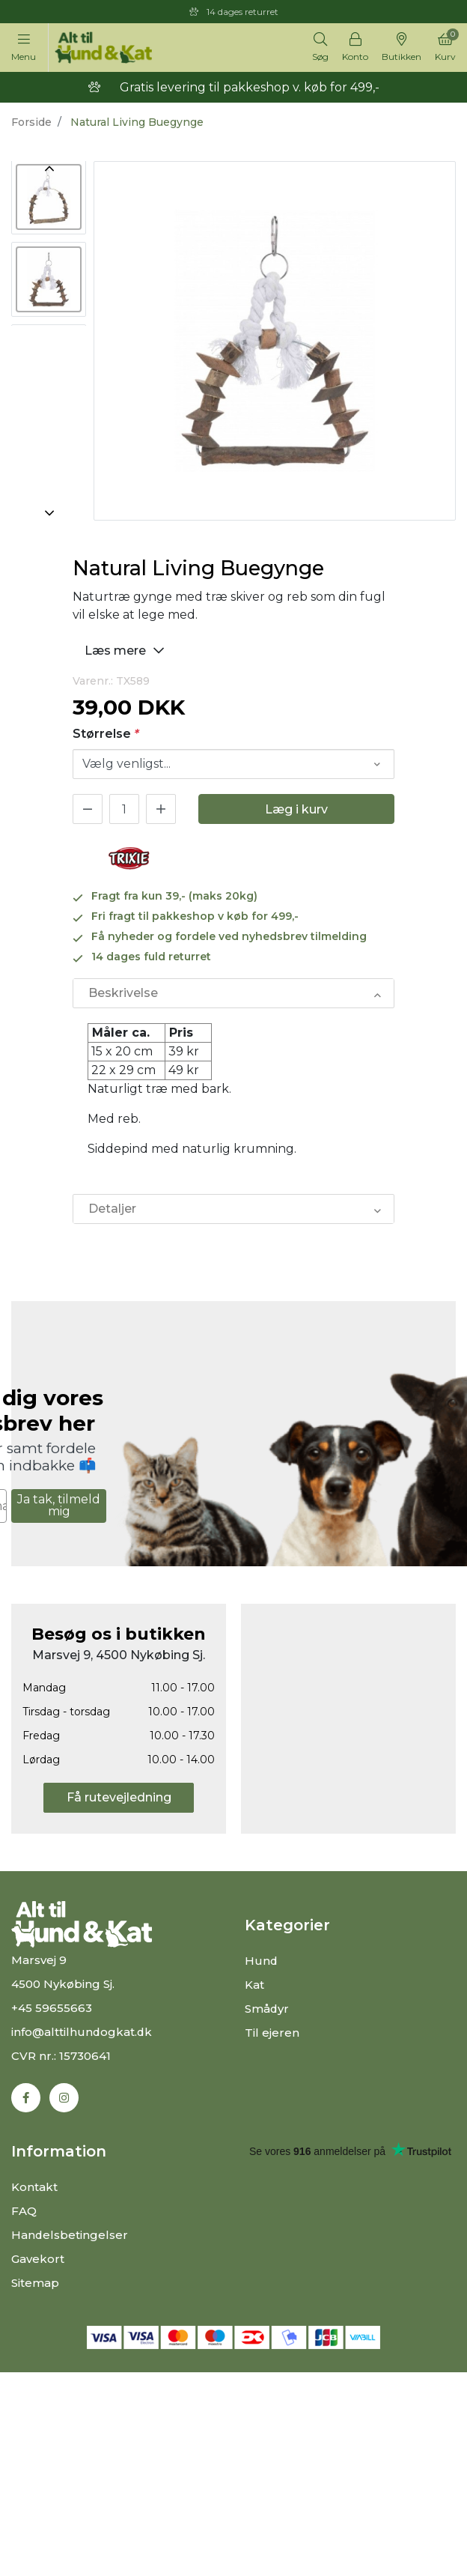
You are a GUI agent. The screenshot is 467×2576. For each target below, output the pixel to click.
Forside (31, 122)
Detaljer (112, 1208)
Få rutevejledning (119, 1797)
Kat (254, 1985)
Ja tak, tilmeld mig (58, 1505)
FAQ (24, 2211)
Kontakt (34, 2187)
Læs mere (126, 650)
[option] (48, 198)
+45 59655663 (51, 2008)
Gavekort (37, 2259)
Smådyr (267, 2008)
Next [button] (48, 513)
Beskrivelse (123, 993)
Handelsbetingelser (70, 2235)
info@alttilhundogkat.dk (82, 2032)
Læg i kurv (296, 809)
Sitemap (35, 2283)
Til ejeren (272, 2032)
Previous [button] (48, 168)
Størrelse (106, 734)
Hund (261, 1961)
